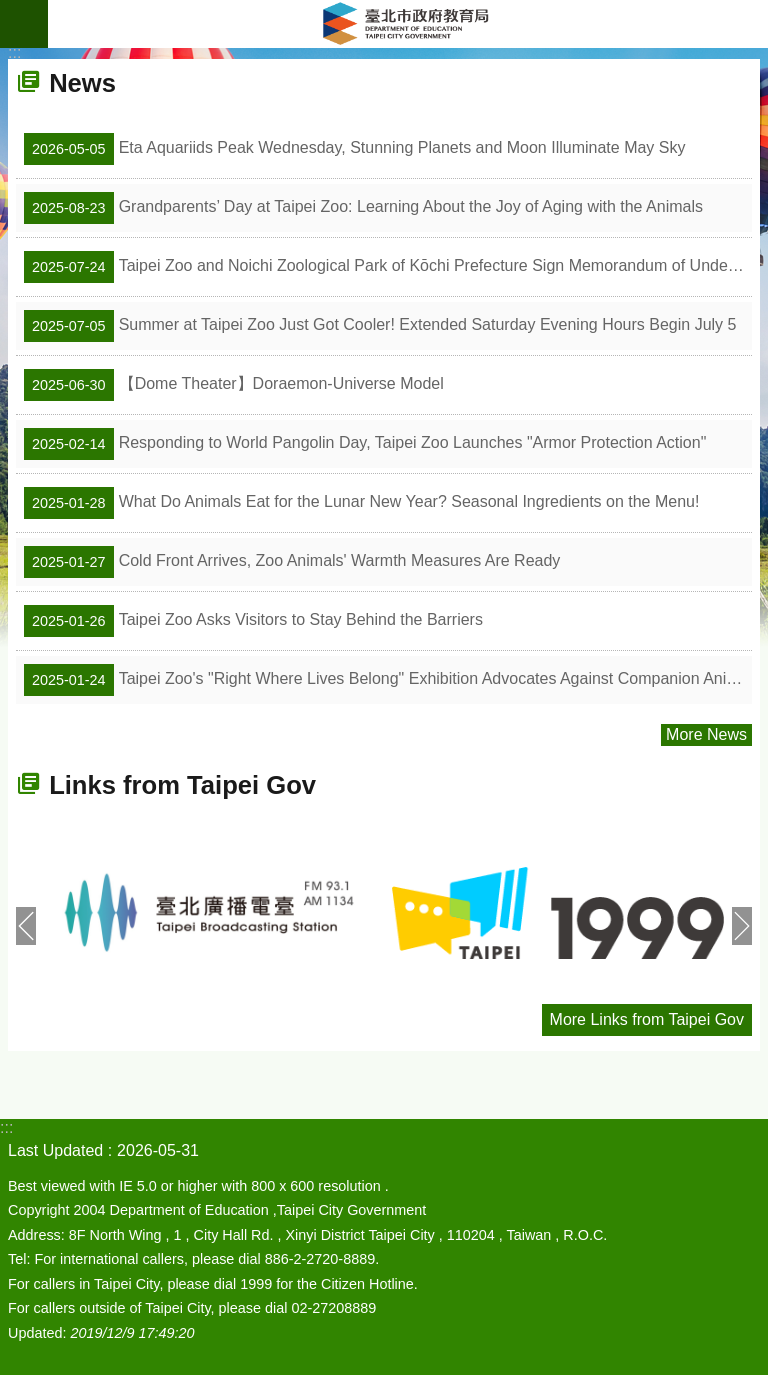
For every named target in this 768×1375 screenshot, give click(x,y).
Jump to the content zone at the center (10, 10)
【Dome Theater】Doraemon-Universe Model (234, 385)
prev (26, 926)
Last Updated (55, 1150)
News (82, 83)
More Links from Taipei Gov (647, 1019)
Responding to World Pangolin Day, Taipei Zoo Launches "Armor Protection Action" (365, 444)
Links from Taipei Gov (182, 785)
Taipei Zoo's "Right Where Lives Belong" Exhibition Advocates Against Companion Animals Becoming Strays (388, 680)
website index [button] (24, 24)
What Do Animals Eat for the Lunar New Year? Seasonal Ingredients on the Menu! (361, 503)
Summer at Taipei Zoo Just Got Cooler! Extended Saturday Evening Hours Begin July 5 (380, 326)
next (742, 926)
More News (706, 734)
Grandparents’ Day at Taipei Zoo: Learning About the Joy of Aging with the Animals (363, 208)
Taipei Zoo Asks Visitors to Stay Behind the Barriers (253, 621)
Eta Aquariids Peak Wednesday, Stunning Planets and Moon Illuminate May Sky (354, 149)
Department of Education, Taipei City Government (408, 24)
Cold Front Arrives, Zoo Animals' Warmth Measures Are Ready (292, 562)
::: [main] (14, 52)
